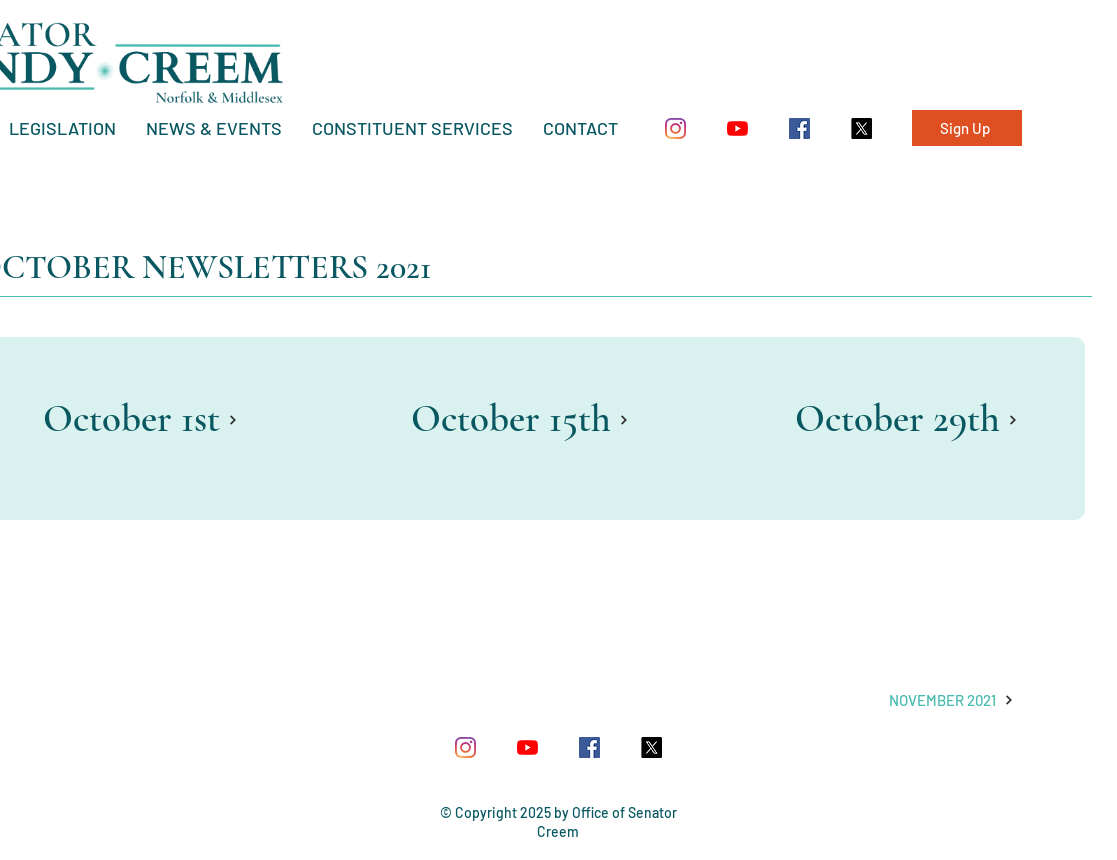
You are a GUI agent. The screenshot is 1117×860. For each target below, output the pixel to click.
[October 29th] (906, 419)
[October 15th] (520, 419)
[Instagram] (675, 128)
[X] (861, 128)
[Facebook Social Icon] (799, 128)
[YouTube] (737, 128)
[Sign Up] (967, 128)
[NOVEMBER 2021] (952, 700)
